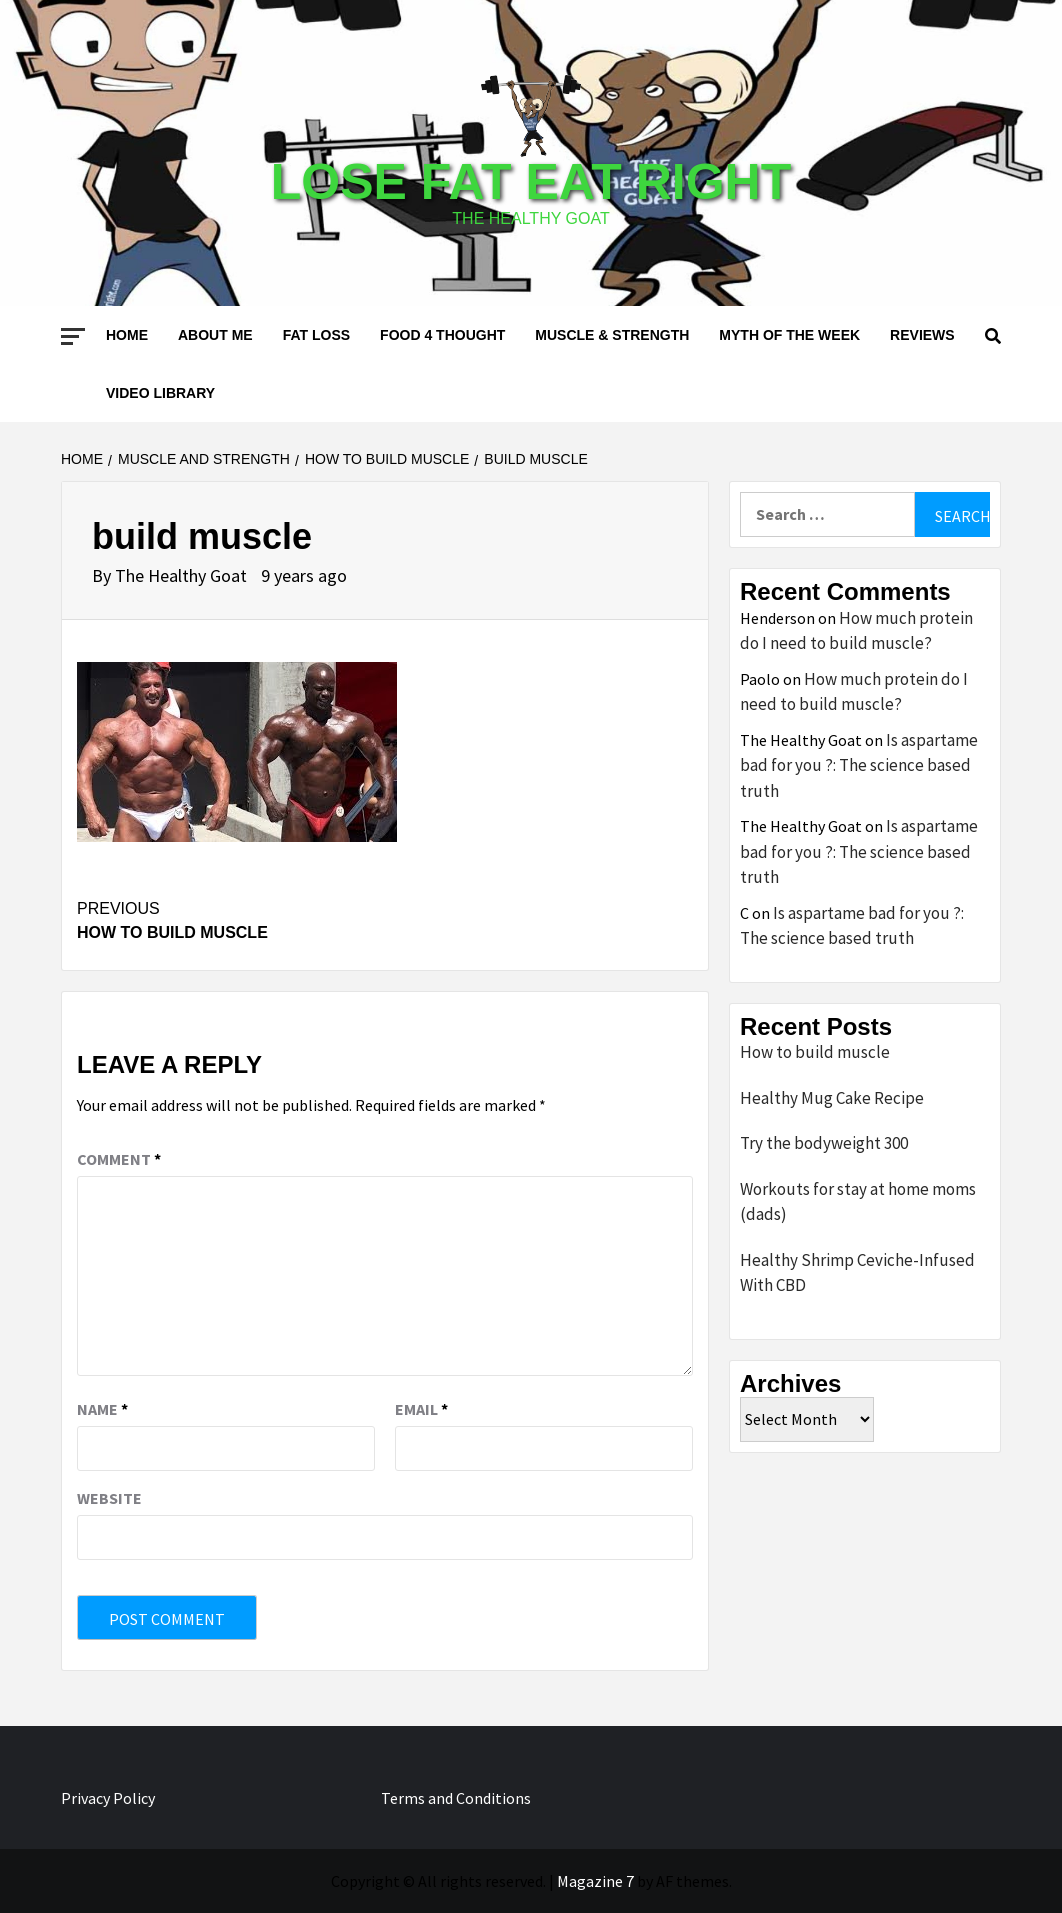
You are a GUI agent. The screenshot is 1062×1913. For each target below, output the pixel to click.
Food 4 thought (442, 335)
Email (421, 1409)
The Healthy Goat (183, 575)
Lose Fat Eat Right (531, 182)
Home (127, 335)
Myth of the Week (789, 335)
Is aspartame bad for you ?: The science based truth (859, 765)
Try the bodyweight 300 (824, 1143)
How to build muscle (231, 919)
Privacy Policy (108, 1798)
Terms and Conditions (456, 1798)
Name (102, 1409)
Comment (119, 1159)
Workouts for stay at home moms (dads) (858, 1202)
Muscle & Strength (612, 335)
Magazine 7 (595, 1881)
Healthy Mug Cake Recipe (832, 1098)
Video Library (160, 393)
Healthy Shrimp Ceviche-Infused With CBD (857, 1273)
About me (215, 335)
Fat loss (316, 335)
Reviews (922, 335)
